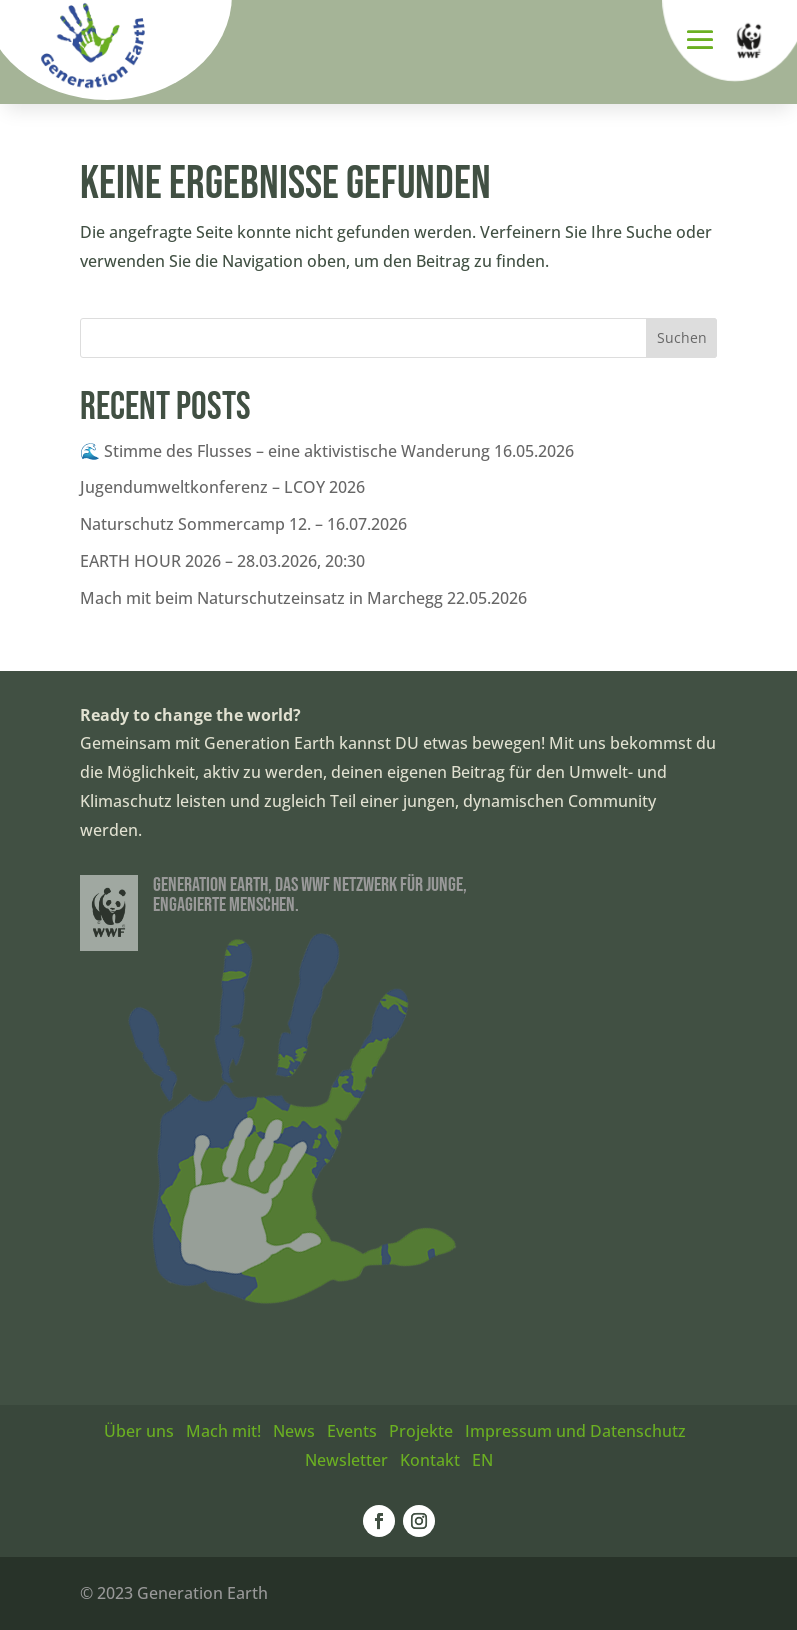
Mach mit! (223, 1431)
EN (482, 1460)
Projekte (421, 1431)
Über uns (139, 1431)
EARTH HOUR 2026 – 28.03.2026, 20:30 (222, 561)
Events (352, 1431)
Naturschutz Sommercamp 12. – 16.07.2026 (243, 524)
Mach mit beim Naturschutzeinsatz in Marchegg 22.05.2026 (303, 598)
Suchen (682, 337)
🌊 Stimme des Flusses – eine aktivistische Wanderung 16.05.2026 (327, 451)
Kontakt (430, 1460)
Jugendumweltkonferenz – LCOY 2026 (222, 487)
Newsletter (346, 1460)
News (294, 1431)
